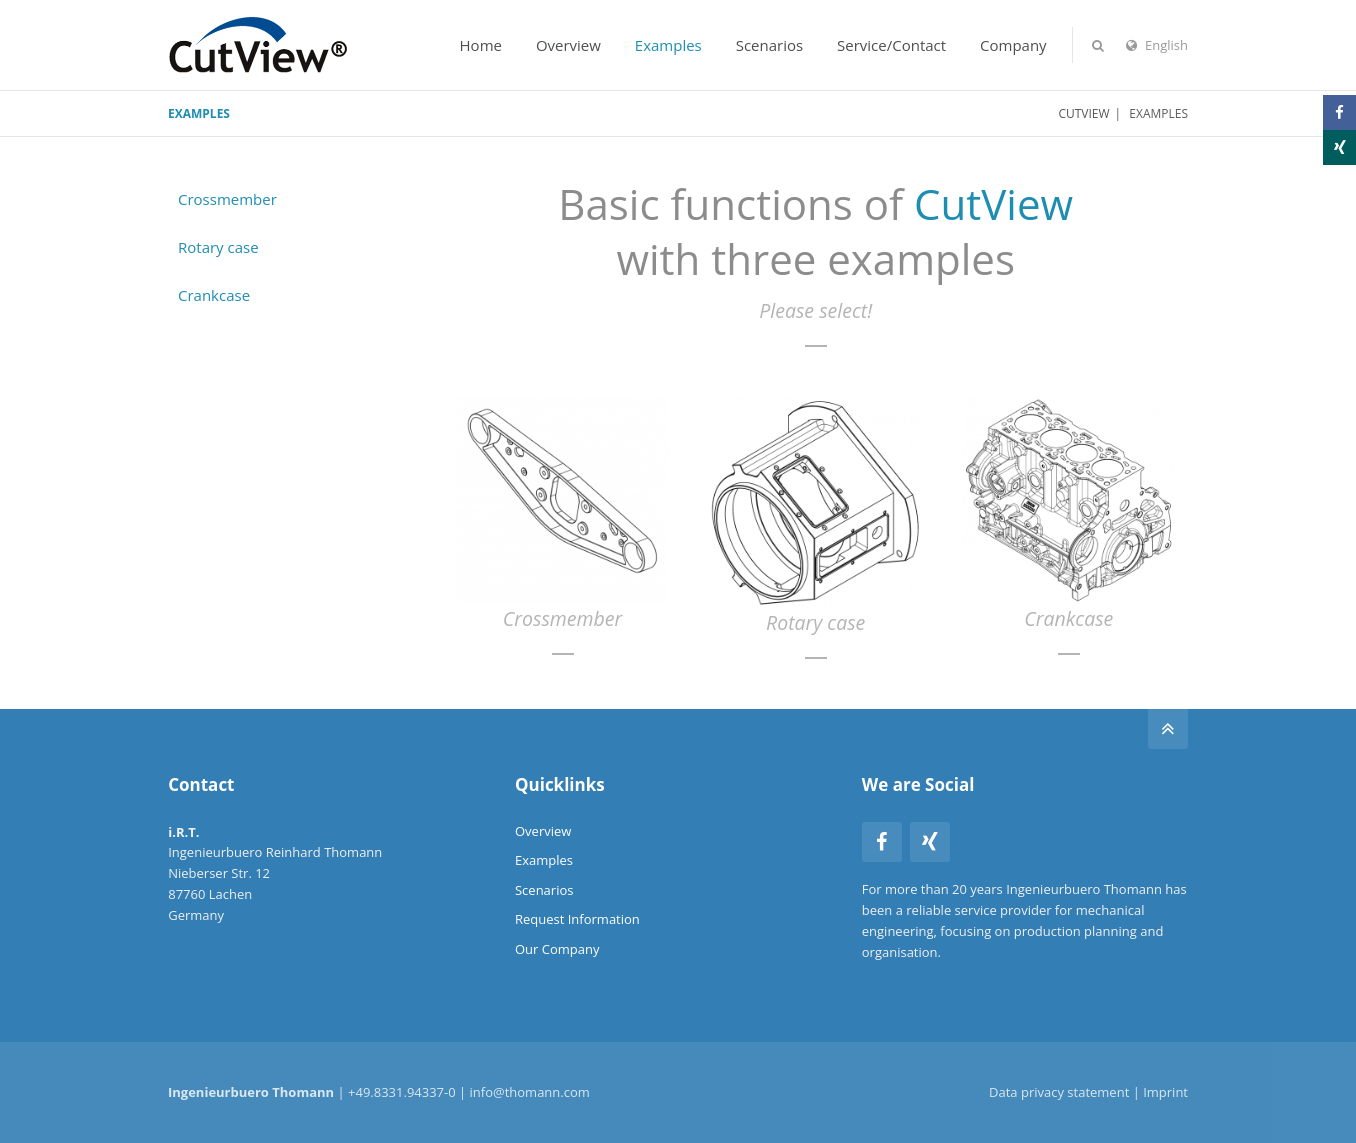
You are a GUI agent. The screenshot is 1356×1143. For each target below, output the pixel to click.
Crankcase (214, 295)
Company (1013, 45)
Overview (568, 45)
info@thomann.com (530, 1092)
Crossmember (227, 199)
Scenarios (769, 45)
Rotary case (218, 247)
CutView (1083, 113)
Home (481, 45)
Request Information (577, 919)
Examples (668, 45)
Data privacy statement (1059, 1092)
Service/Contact (891, 45)
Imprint (1165, 1092)
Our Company (557, 949)
